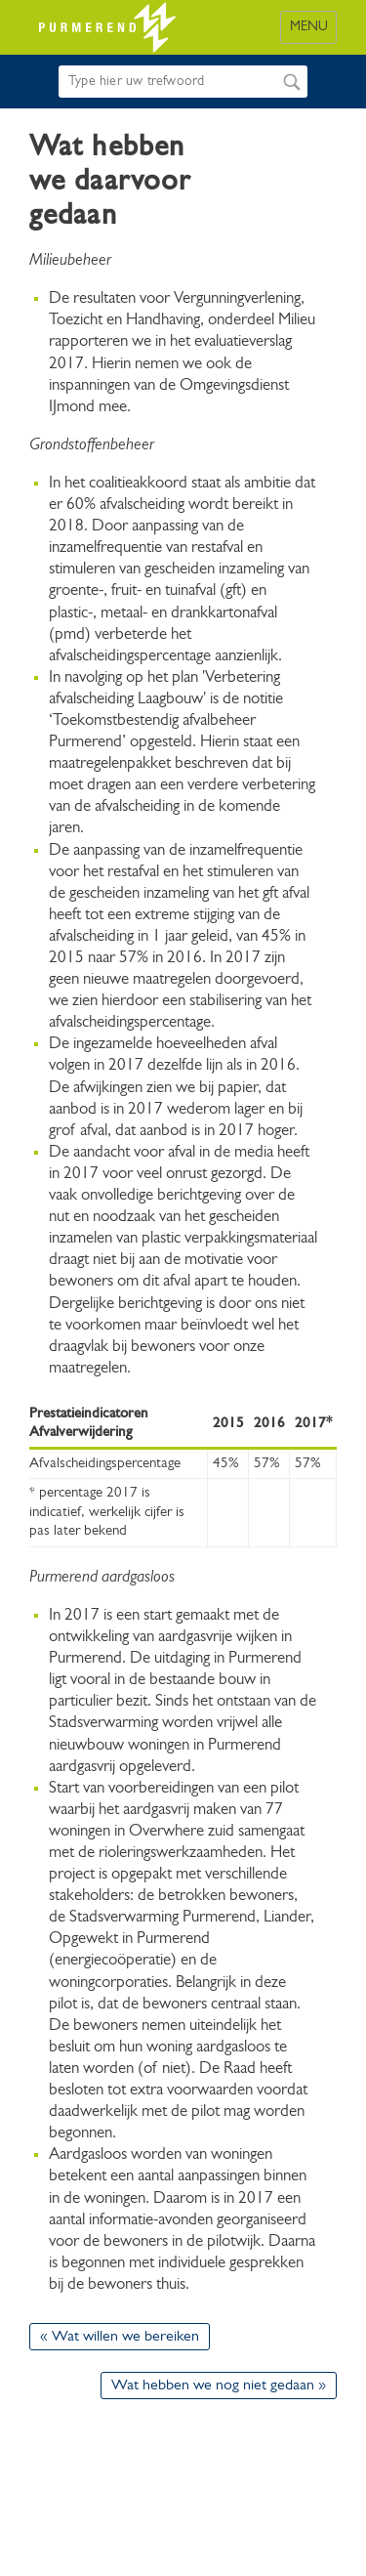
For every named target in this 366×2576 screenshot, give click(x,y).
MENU (309, 27)
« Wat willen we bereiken (119, 2336)
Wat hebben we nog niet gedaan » (218, 2385)
